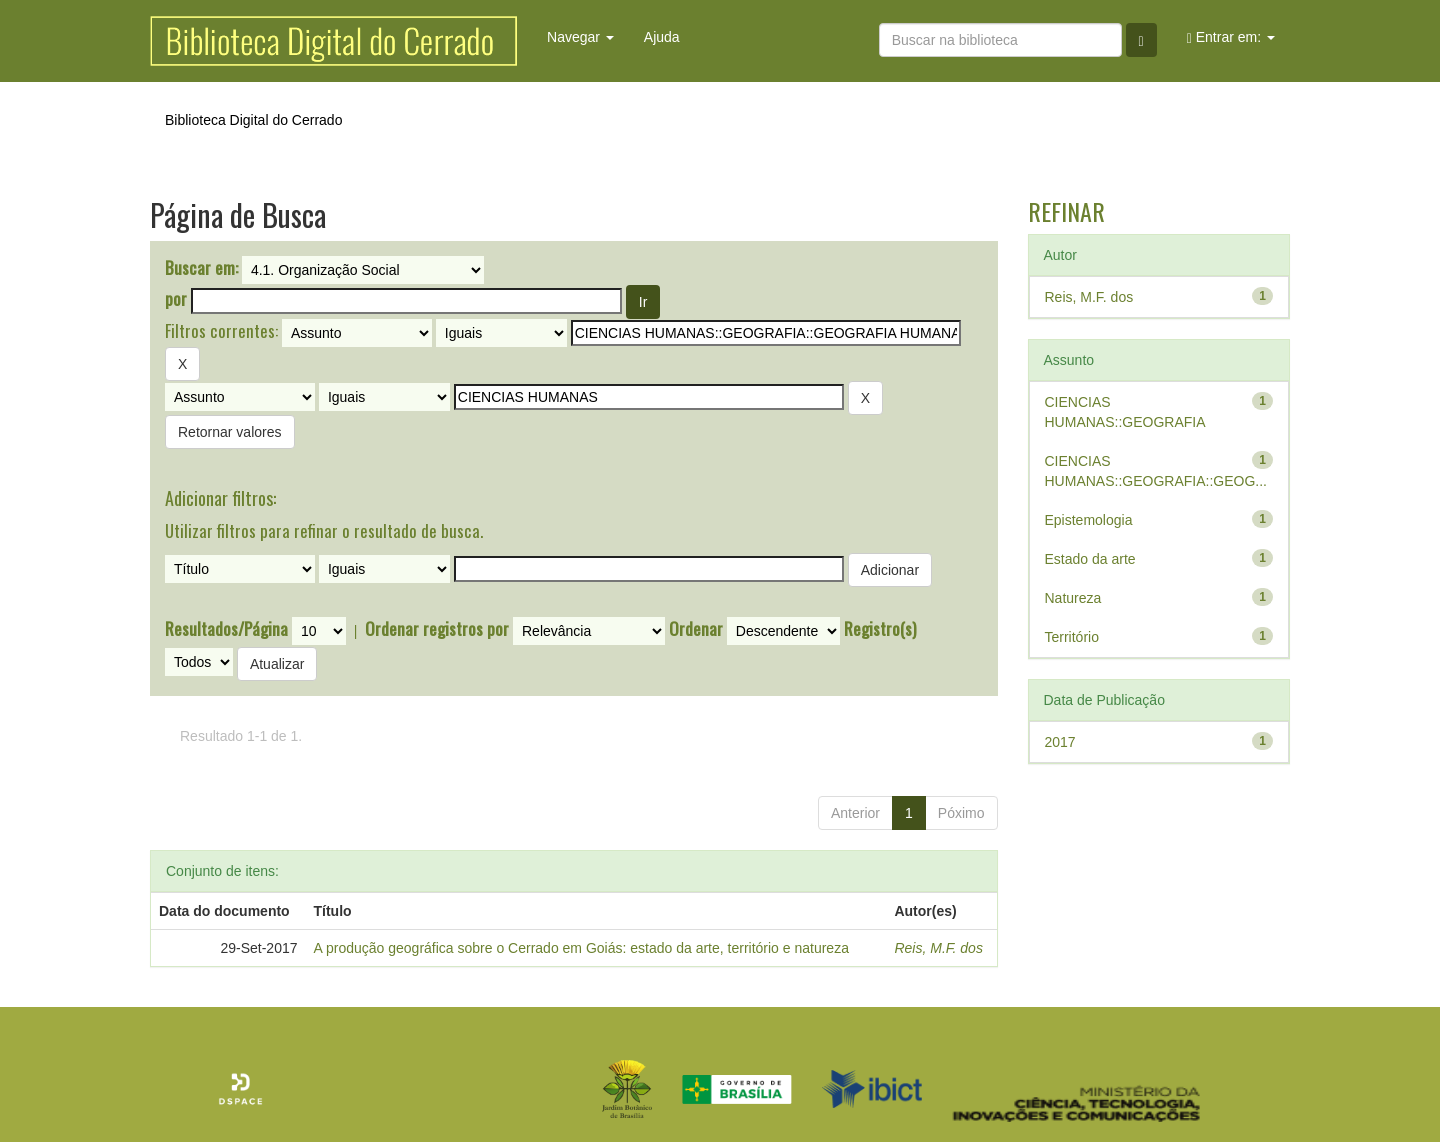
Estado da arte (1090, 559)
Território (1072, 637)
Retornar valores (230, 432)
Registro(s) (880, 629)
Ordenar (696, 629)
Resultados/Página (226, 629)
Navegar (580, 37)
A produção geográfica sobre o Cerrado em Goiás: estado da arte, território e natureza (581, 948)
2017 (1060, 742)
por (176, 299)
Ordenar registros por (437, 629)
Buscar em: (201, 268)
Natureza (1073, 598)
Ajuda (662, 37)
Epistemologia (1089, 520)
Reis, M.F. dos (938, 948)
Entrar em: (1231, 37)
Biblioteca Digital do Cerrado (253, 120)
